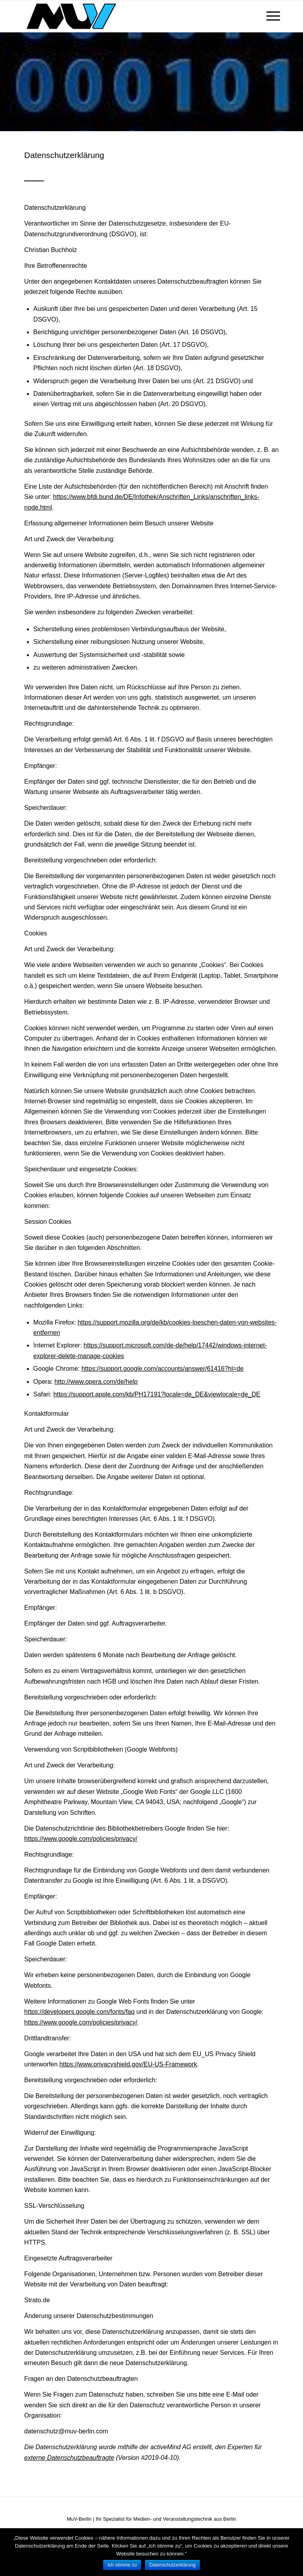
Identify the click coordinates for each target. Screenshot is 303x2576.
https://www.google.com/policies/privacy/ (80, 1838)
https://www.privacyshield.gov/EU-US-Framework (128, 2064)
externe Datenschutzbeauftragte (69, 2457)
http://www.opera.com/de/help (96, 1381)
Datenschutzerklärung (172, 2565)
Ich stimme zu (122, 2565)
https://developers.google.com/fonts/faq (79, 2011)
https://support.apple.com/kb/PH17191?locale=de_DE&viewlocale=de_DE (156, 1394)
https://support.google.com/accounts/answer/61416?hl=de (162, 1368)
